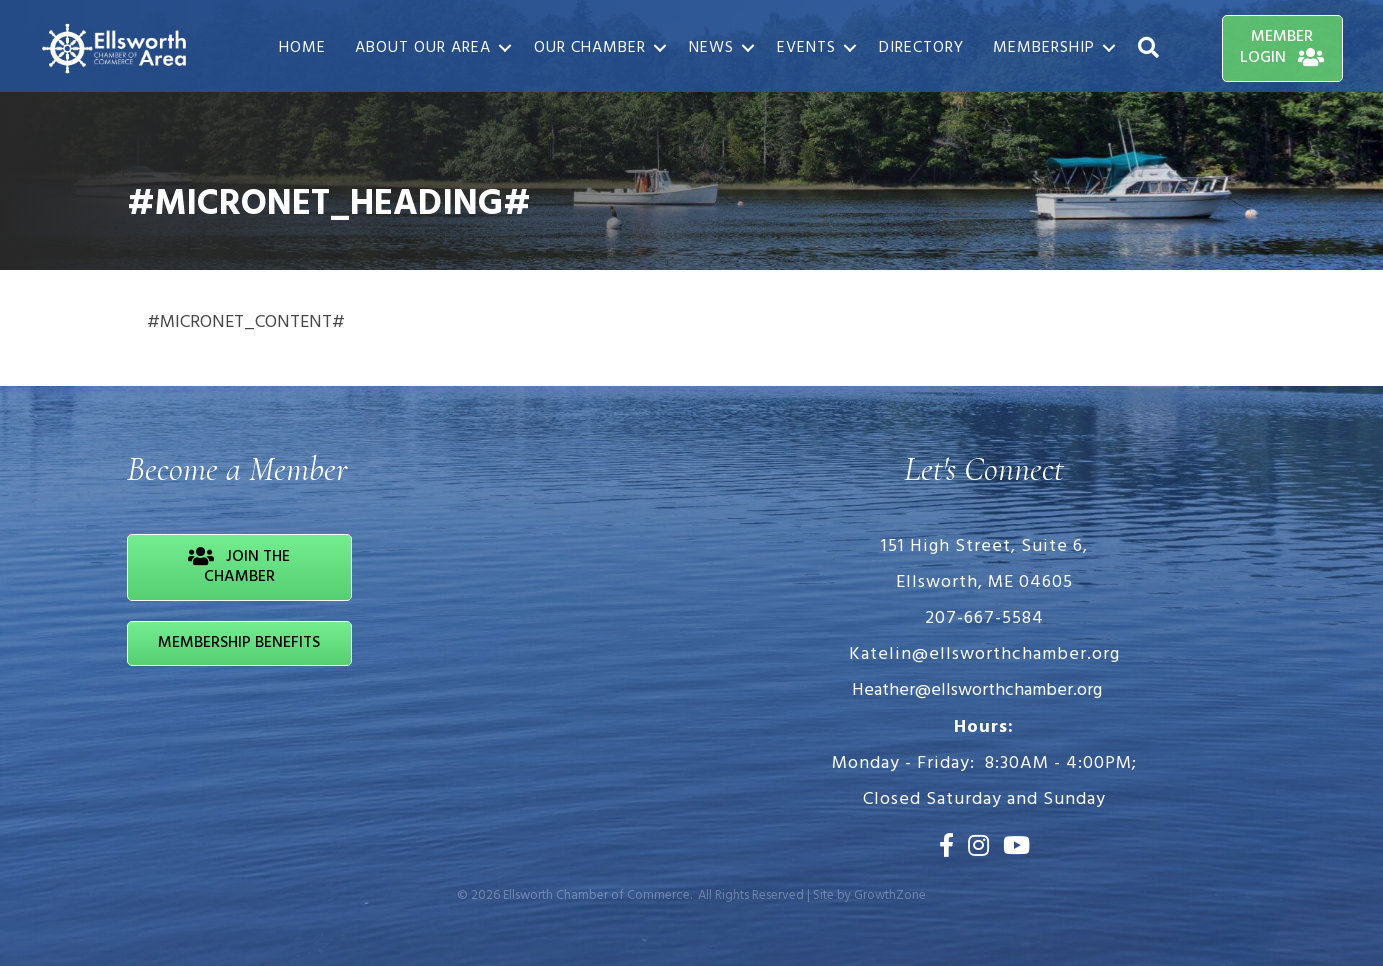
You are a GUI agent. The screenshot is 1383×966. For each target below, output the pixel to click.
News (711, 48)
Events (806, 48)
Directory (921, 48)
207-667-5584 (984, 618)
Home (302, 48)
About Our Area (423, 48)
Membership (1044, 48)
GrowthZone (890, 895)
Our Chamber (590, 48)
